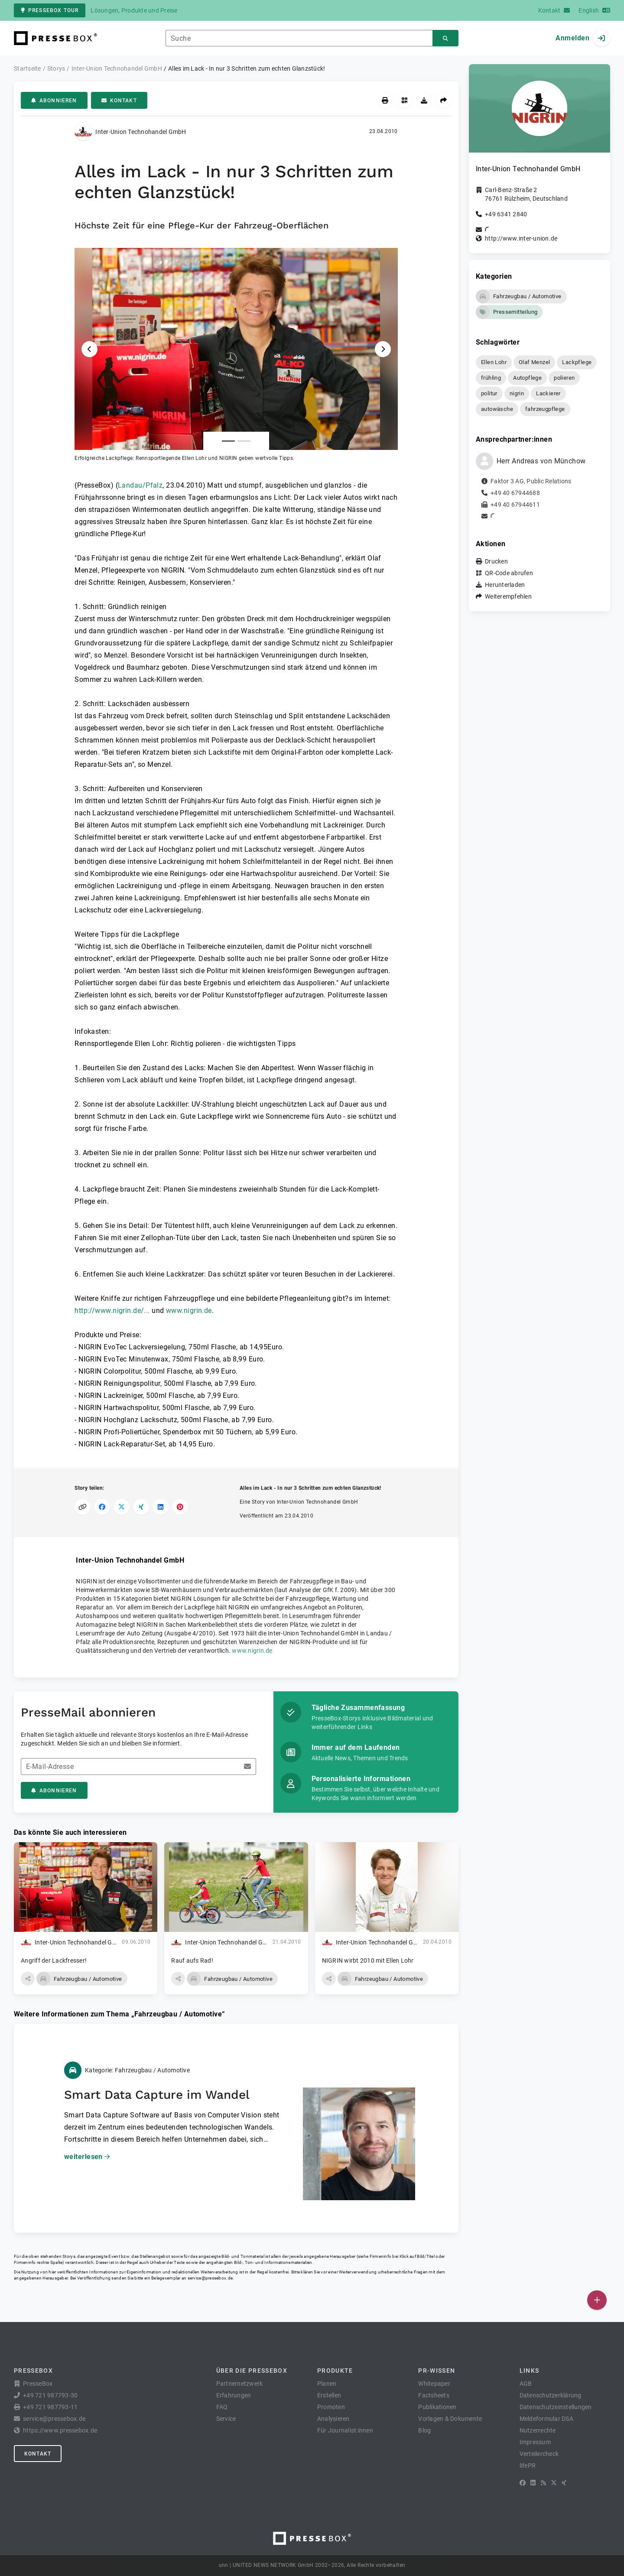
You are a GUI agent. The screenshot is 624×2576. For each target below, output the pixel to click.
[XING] (564, 2482)
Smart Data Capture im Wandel (157, 2095)
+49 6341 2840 (506, 214)
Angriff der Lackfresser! (54, 1960)
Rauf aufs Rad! (192, 1960)
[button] (236, 355)
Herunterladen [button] (505, 584)
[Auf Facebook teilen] (102, 1507)
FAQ (222, 2406)
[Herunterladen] (424, 100)
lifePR (528, 2465)
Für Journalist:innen (345, 2430)
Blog (424, 2430)
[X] (554, 2482)
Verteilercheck (539, 2453)
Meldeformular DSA (546, 2418)
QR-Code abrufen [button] (509, 573)
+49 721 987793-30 (50, 2395)
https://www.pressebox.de (60, 2430)
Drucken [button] (496, 561)
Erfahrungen (233, 2395)
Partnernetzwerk (239, 2383)
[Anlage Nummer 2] (243, 441)
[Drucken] (385, 100)
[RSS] (543, 2482)
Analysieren (333, 2418)
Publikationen (437, 2406)
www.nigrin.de (189, 1310)
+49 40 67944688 (515, 492)
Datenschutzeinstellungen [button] (556, 2406)
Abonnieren (54, 101)
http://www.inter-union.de (521, 238)
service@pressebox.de (210, 2278)
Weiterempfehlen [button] (508, 596)
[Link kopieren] (83, 1507)
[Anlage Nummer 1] (228, 441)
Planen (327, 2383)
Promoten (331, 2406)
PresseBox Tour (49, 10)
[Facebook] (523, 2482)
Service (226, 2418)
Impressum (535, 2442)
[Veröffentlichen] (597, 2300)
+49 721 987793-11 (50, 2406)
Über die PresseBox (251, 2370)
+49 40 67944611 (515, 504)
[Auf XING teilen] (141, 1507)
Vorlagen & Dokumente (450, 2418)
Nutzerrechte (538, 2430)
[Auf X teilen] (122, 1507)
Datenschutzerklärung (551, 2395)
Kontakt (119, 101)
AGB (526, 2383)
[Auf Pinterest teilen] (180, 1507)
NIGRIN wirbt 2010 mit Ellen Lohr (368, 1960)
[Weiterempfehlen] (444, 100)
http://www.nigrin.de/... (112, 1310)
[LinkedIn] (533, 2482)
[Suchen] (445, 38)
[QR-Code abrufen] (404, 100)
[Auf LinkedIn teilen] (161, 1507)
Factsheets (433, 2395)
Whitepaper (434, 2383)
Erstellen (329, 2395)
